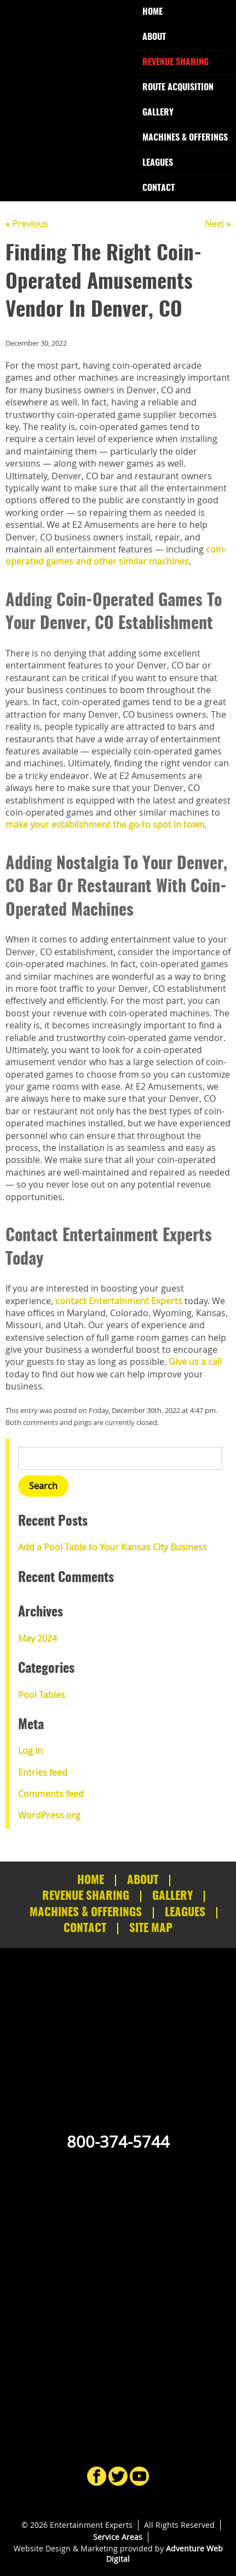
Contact (158, 188)
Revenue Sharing (175, 62)
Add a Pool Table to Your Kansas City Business (112, 1547)
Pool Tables (41, 1695)
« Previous (26, 224)
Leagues (157, 163)
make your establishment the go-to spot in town (104, 824)
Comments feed (51, 1794)
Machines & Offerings (185, 137)
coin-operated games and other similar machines (115, 555)
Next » (218, 224)
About (154, 37)
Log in (30, 1751)
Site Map (150, 1928)
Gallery (158, 112)
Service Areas (117, 2537)
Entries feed (42, 1772)
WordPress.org (49, 1815)
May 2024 (37, 1638)
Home (152, 12)
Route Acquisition (178, 87)
